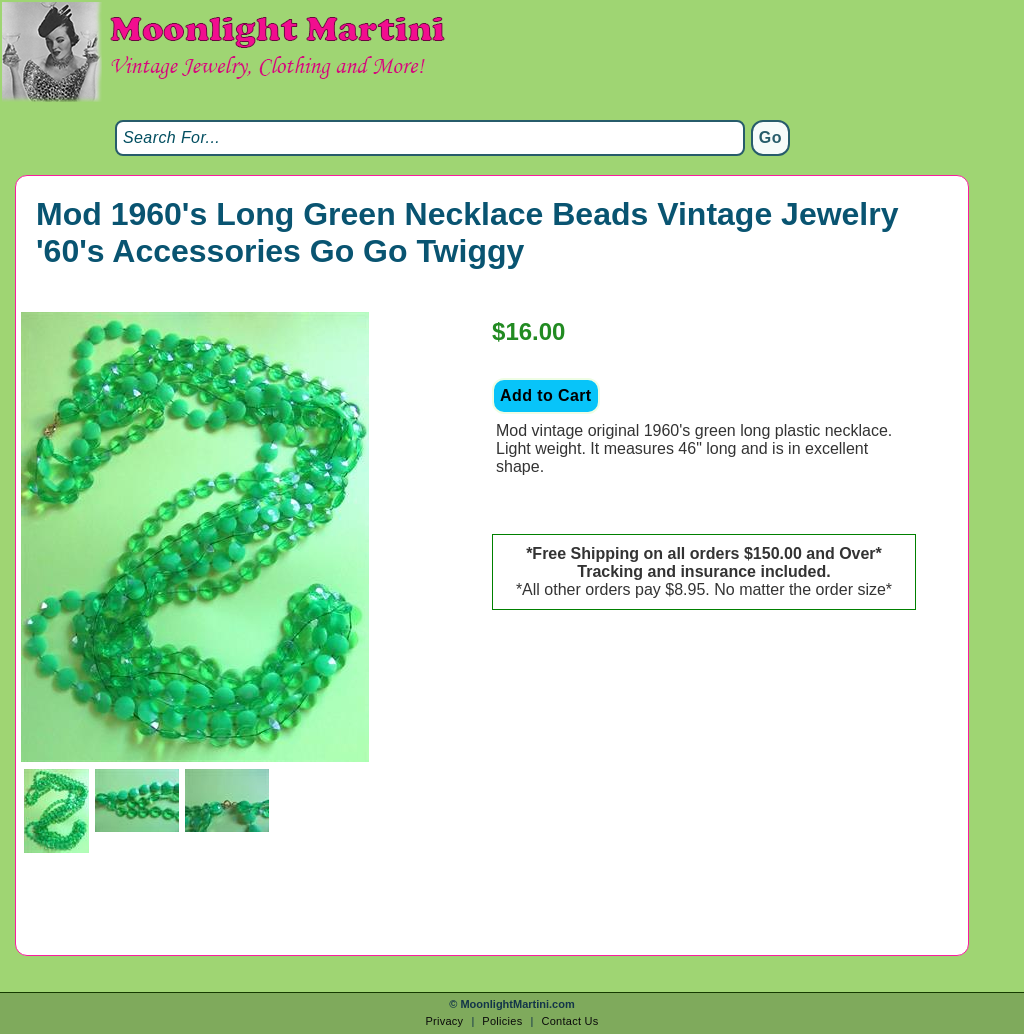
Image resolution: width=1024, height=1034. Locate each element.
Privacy (444, 1021)
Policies (502, 1021)
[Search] (430, 138)
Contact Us (569, 1021)
